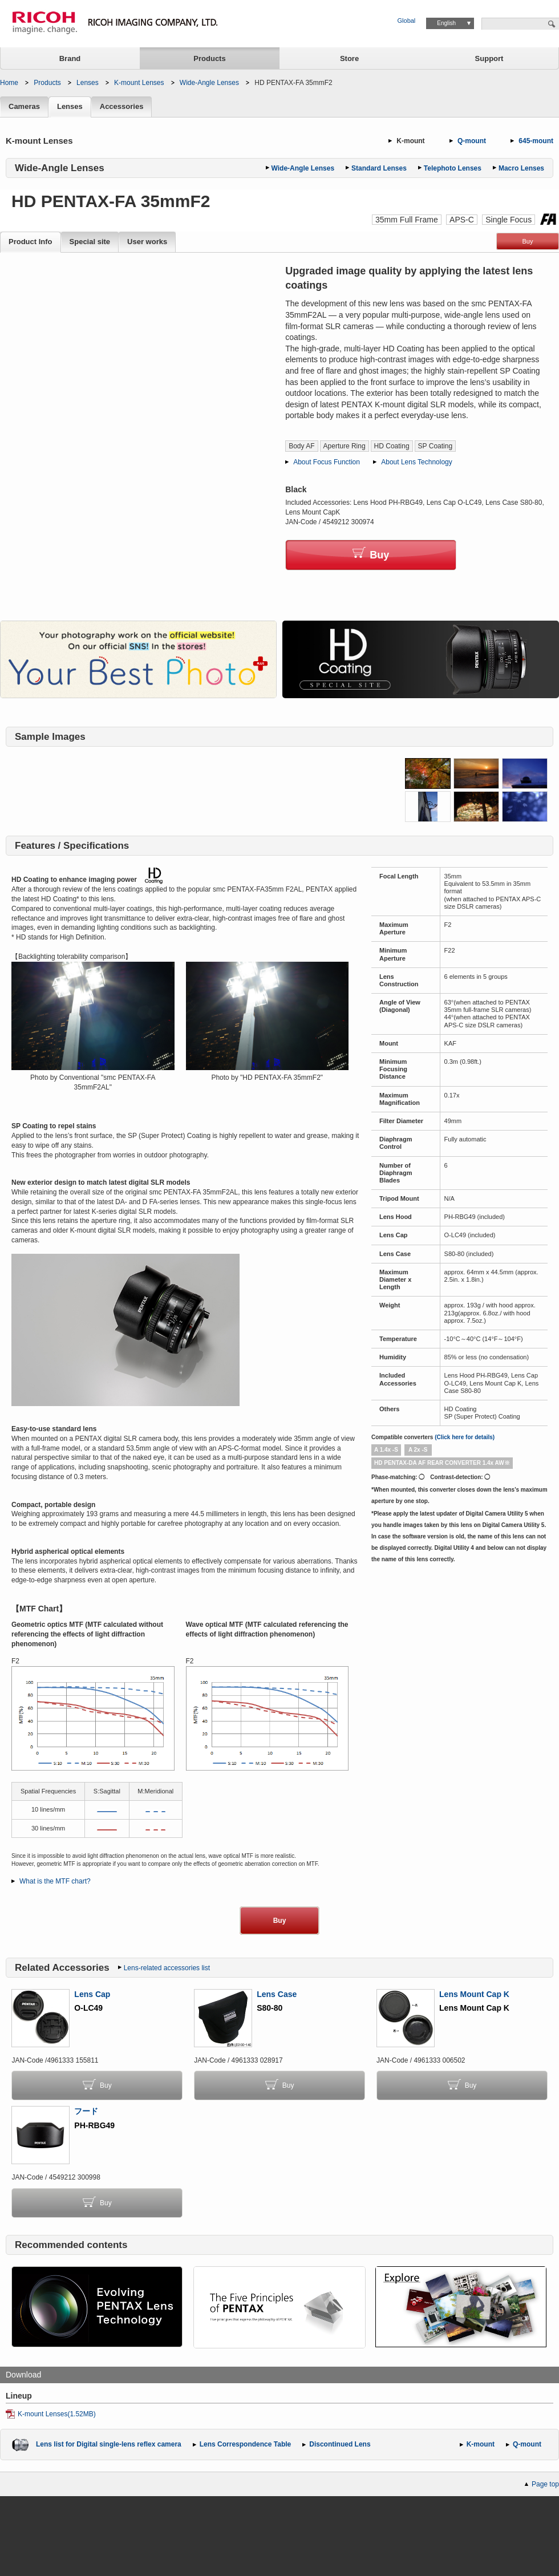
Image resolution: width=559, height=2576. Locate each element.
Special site (90, 242)
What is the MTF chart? (55, 1881)
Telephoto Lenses (452, 168)
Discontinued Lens (339, 2444)
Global (407, 20)
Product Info (30, 242)
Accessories (121, 107)
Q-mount (471, 141)
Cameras (24, 107)
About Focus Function (326, 462)
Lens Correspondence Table (245, 2444)
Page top (545, 2484)
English (446, 23)
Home (9, 83)
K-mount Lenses (139, 83)
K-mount (410, 141)
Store (349, 58)
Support (489, 58)
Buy (527, 241)
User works (147, 242)
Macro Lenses (521, 168)
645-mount (536, 141)
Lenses (87, 83)
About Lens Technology (416, 462)
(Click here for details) (465, 1437)
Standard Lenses (379, 168)
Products (209, 58)
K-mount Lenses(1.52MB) (57, 2414)
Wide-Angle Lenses (209, 83)
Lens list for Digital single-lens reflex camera (108, 2444)
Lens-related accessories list (167, 1968)
